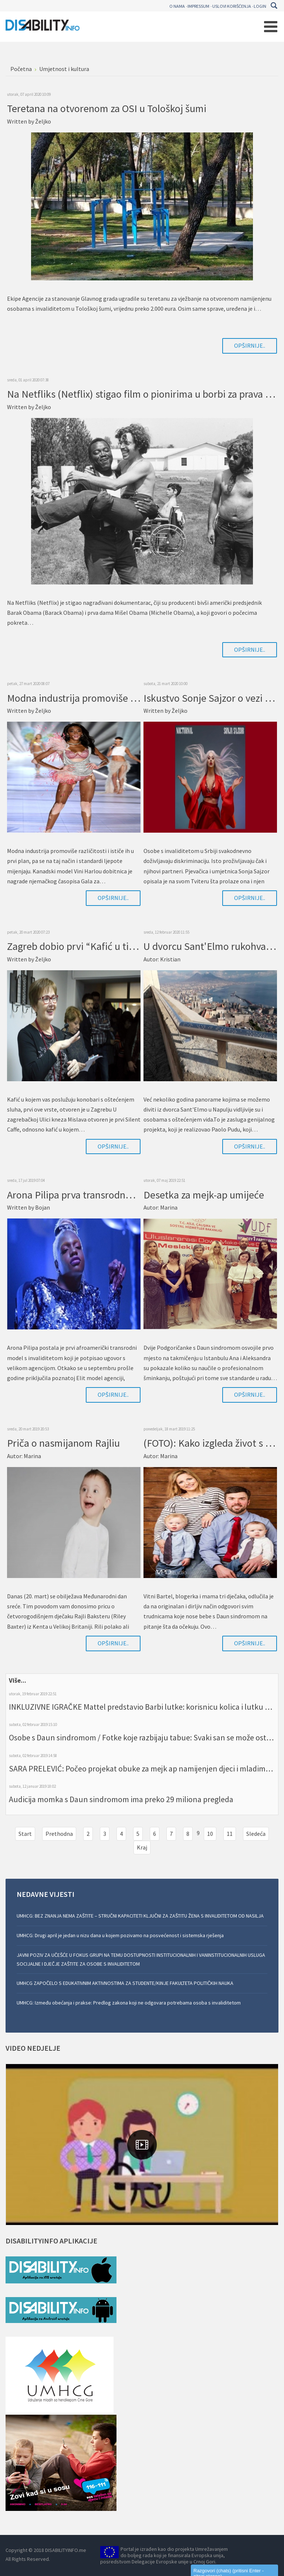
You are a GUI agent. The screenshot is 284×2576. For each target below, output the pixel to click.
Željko (43, 121)
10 (210, 1833)
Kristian (170, 959)
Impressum (198, 6)
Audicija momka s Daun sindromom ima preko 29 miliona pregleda (121, 1799)
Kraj (142, 1847)
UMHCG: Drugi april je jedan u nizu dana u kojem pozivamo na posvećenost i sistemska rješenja (120, 1935)
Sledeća (256, 1833)
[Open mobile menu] (270, 26)
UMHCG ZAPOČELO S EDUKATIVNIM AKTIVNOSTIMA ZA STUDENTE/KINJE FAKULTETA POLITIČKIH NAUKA (125, 1983)
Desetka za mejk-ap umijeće (203, 1194)
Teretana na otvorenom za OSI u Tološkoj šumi (106, 108)
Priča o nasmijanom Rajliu (63, 1443)
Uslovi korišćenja (231, 6)
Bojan (42, 1207)
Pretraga (273, 5)
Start (25, 1833)
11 (230, 1833)
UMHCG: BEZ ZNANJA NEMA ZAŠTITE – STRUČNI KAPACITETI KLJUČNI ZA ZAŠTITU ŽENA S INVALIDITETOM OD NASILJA (140, 1915)
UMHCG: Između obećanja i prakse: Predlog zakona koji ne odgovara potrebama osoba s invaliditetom (129, 2002)
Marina (169, 1207)
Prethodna (59, 1833)
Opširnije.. (249, 345)
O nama (177, 6)
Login (260, 6)
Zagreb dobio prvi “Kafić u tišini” (77, 946)
